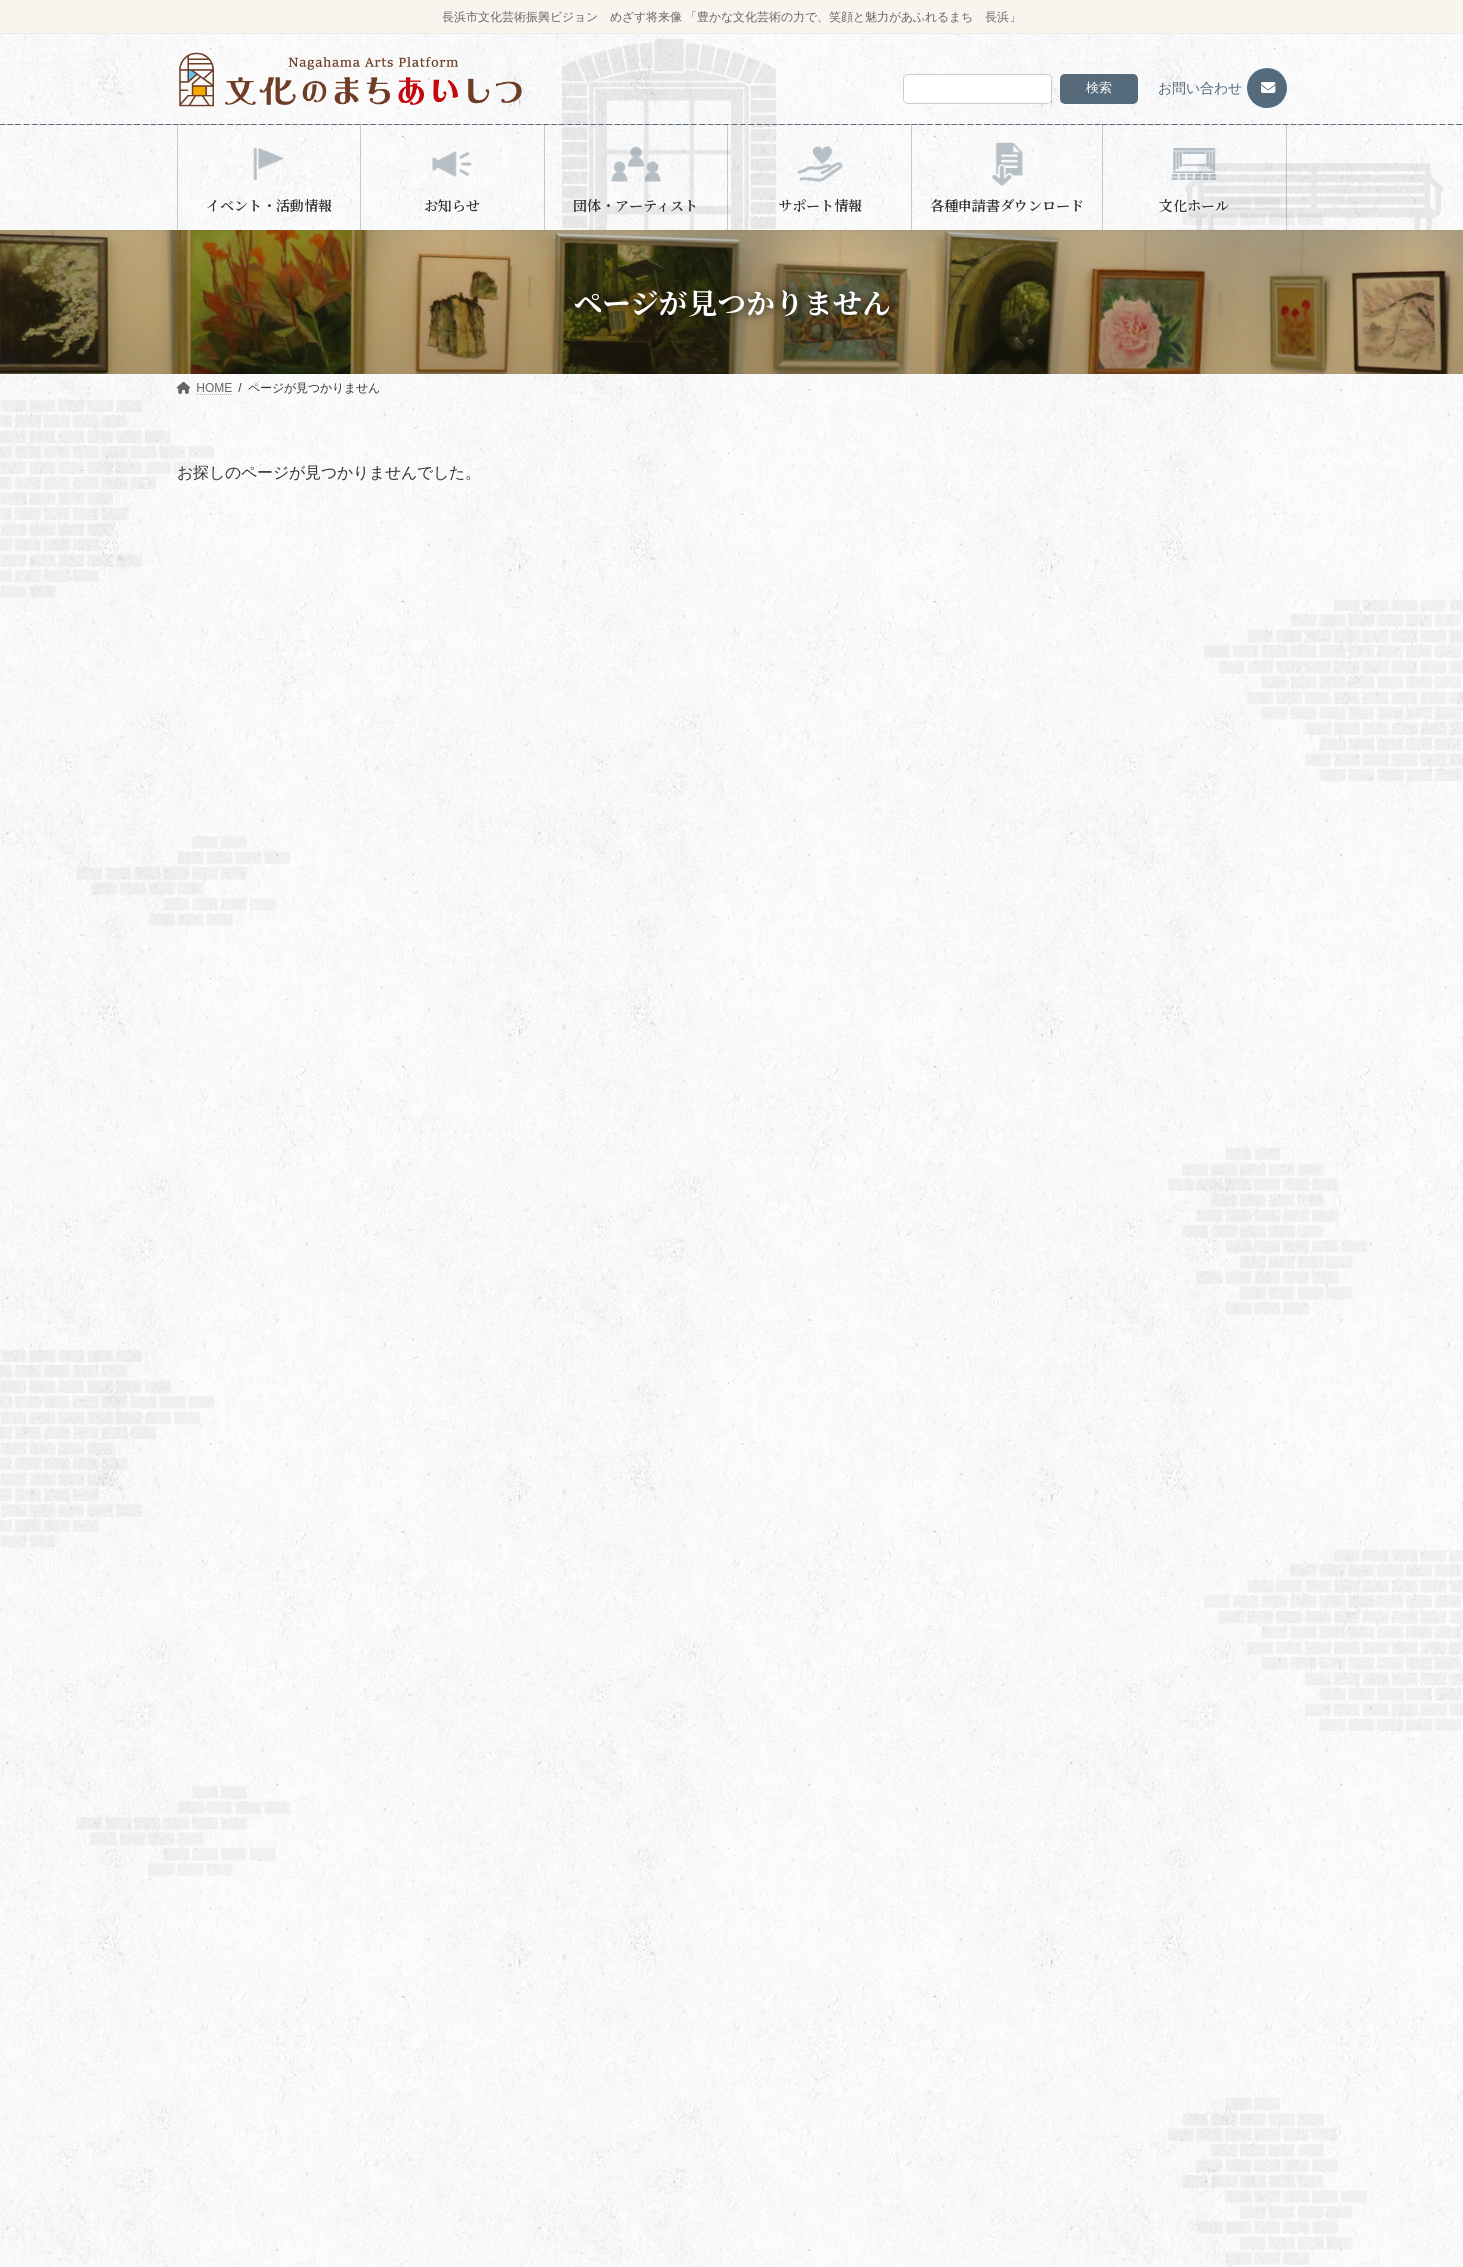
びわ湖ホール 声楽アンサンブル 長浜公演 (1222, 813)
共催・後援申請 (821, 2009)
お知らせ (1029, 882)
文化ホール (797, 2078)
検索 (1099, 87)
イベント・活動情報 (536, 1904)
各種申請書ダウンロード (833, 2044)
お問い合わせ (1200, 88)
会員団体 (233, 1971)
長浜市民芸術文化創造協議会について (299, 1936)
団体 (506, 2113)
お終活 (1144, 744)
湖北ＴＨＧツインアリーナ (1067, 673)
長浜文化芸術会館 (1043, 743)
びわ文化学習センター (554, 2044)
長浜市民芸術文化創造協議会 (1113, 1112)
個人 (506, 2148)
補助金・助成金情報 (833, 1939)
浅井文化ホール (1037, 952)
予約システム (233, 2075)
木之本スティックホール (1061, 790)
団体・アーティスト (536, 2078)
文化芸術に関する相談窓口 (851, 1974)
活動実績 (233, 2006)
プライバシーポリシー (827, 2113)
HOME (215, 1903)
